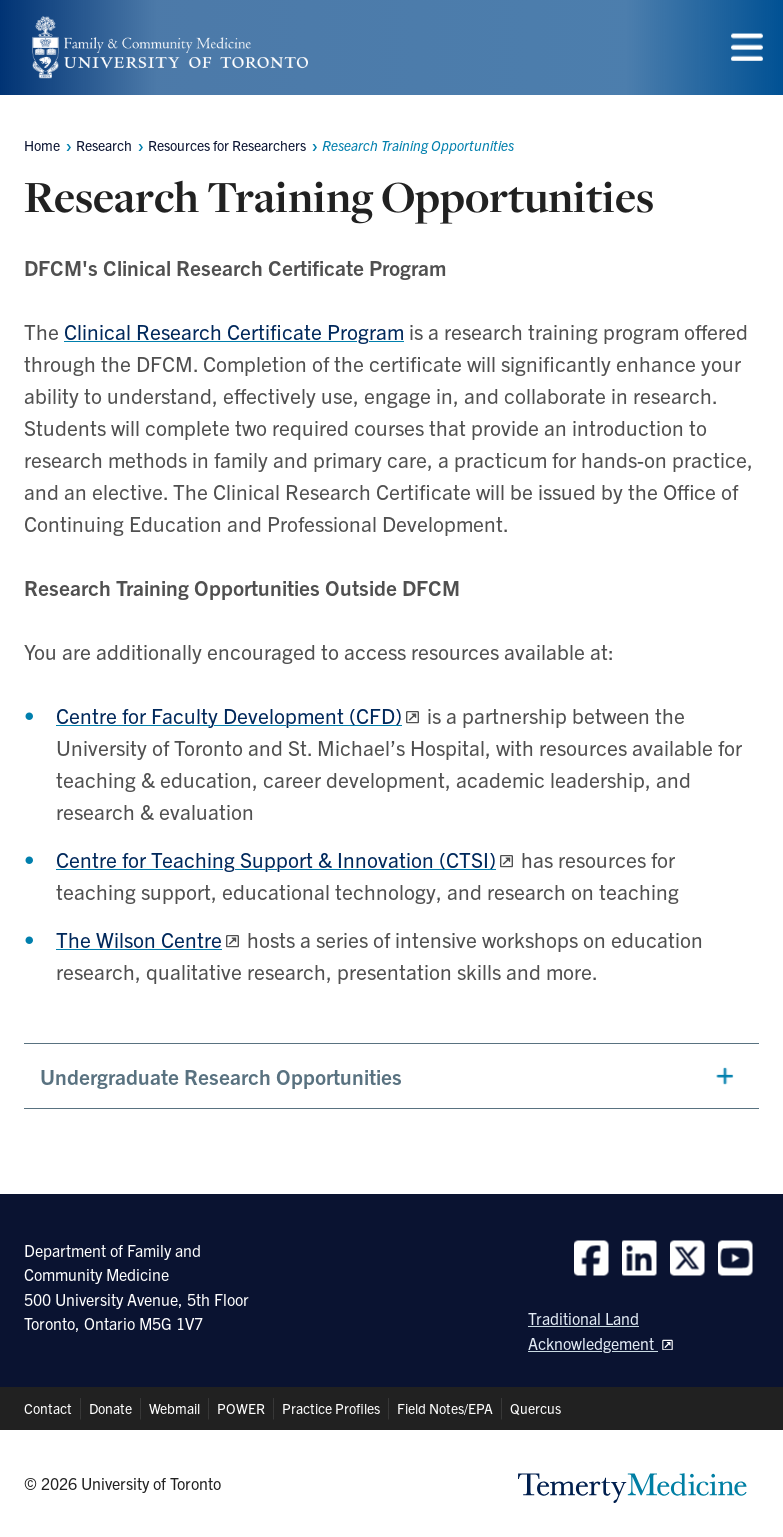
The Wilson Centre (139, 939)
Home (42, 145)
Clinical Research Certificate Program (234, 331)
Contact (48, 1408)
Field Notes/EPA (445, 1408)
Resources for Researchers (227, 145)
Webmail (174, 1408)
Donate (110, 1408)
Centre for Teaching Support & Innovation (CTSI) (276, 859)
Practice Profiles (331, 1408)
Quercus (535, 1408)
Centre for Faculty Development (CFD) (229, 715)
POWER (241, 1408)
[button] (391, 1076)
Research (104, 145)
